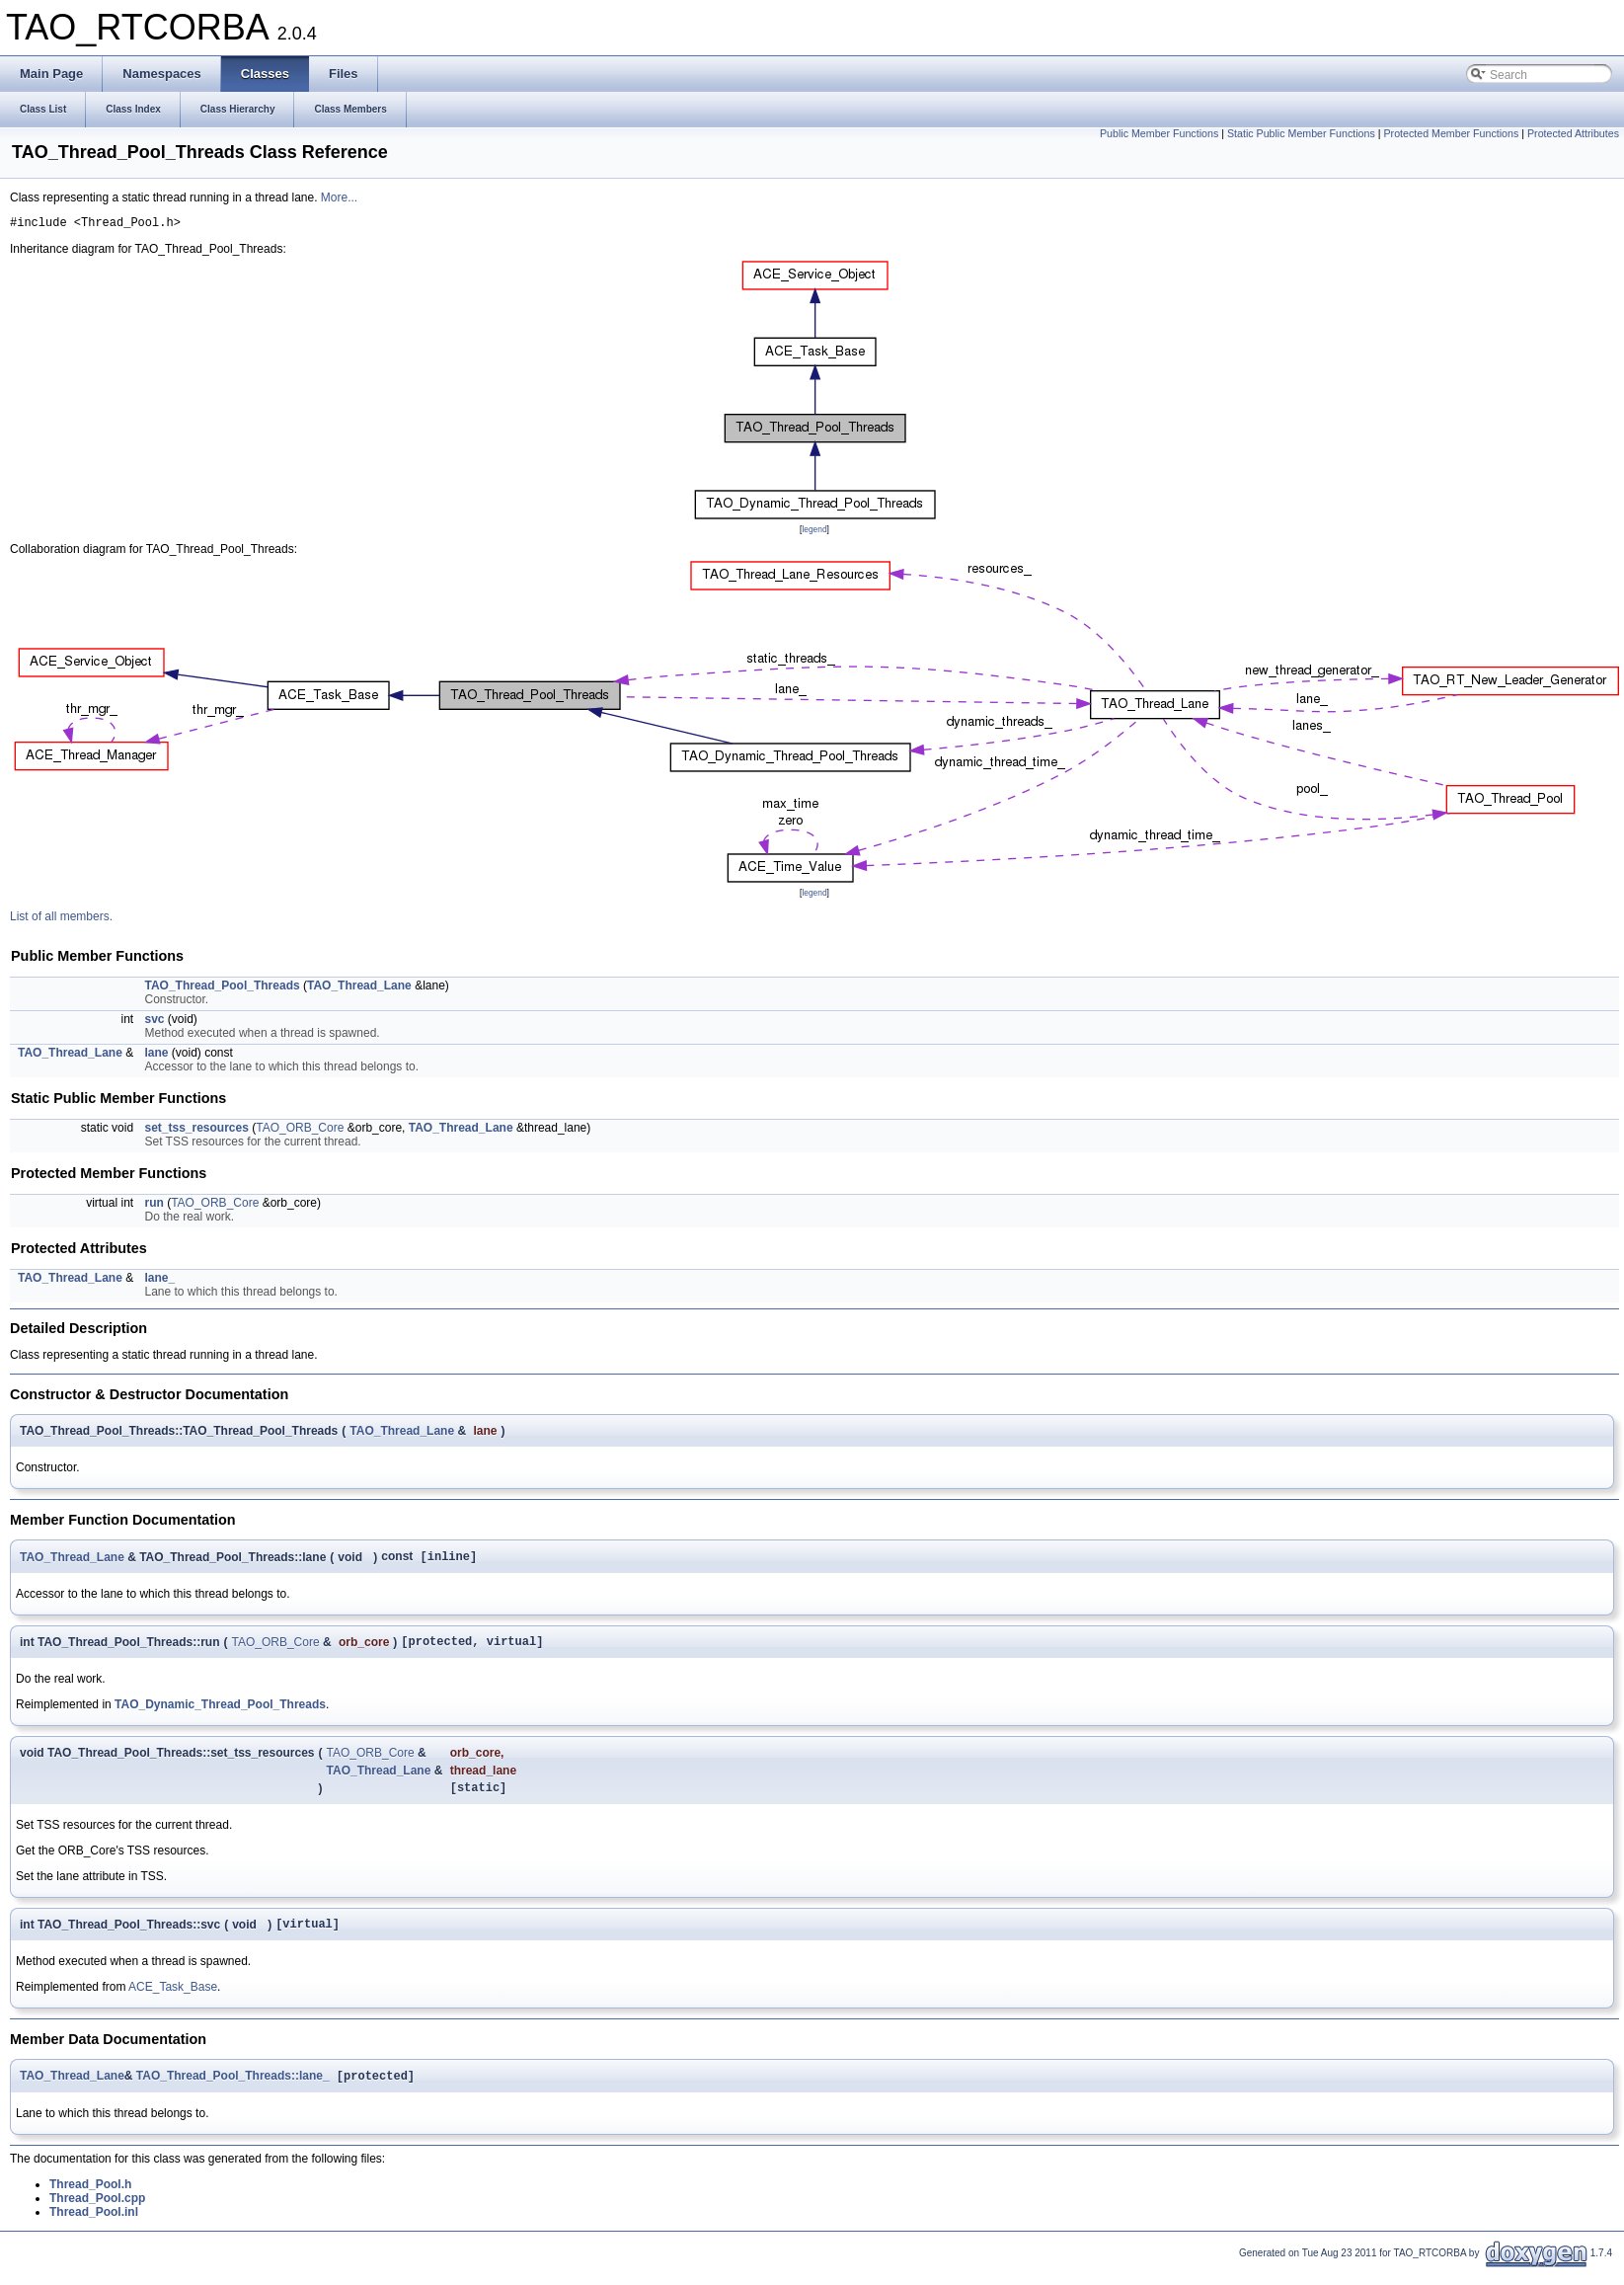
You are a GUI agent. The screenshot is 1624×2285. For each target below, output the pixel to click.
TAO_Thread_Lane (359, 988)
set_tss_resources (196, 1131)
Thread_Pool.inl (93, 2228)
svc (154, 1022)
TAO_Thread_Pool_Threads (221, 988)
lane (156, 1056)
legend (814, 532)
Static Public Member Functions (1301, 133)
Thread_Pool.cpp (97, 2214)
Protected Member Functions (1450, 133)
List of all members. (61, 919)
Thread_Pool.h (90, 2200)
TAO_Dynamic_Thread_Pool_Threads (220, 1712)
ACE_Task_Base (172, 2001)
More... (339, 197)
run (153, 1206)
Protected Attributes (1573, 133)
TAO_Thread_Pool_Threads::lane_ (233, 2091)
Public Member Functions (1159, 133)
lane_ (159, 1281)
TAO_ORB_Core (300, 1131)
